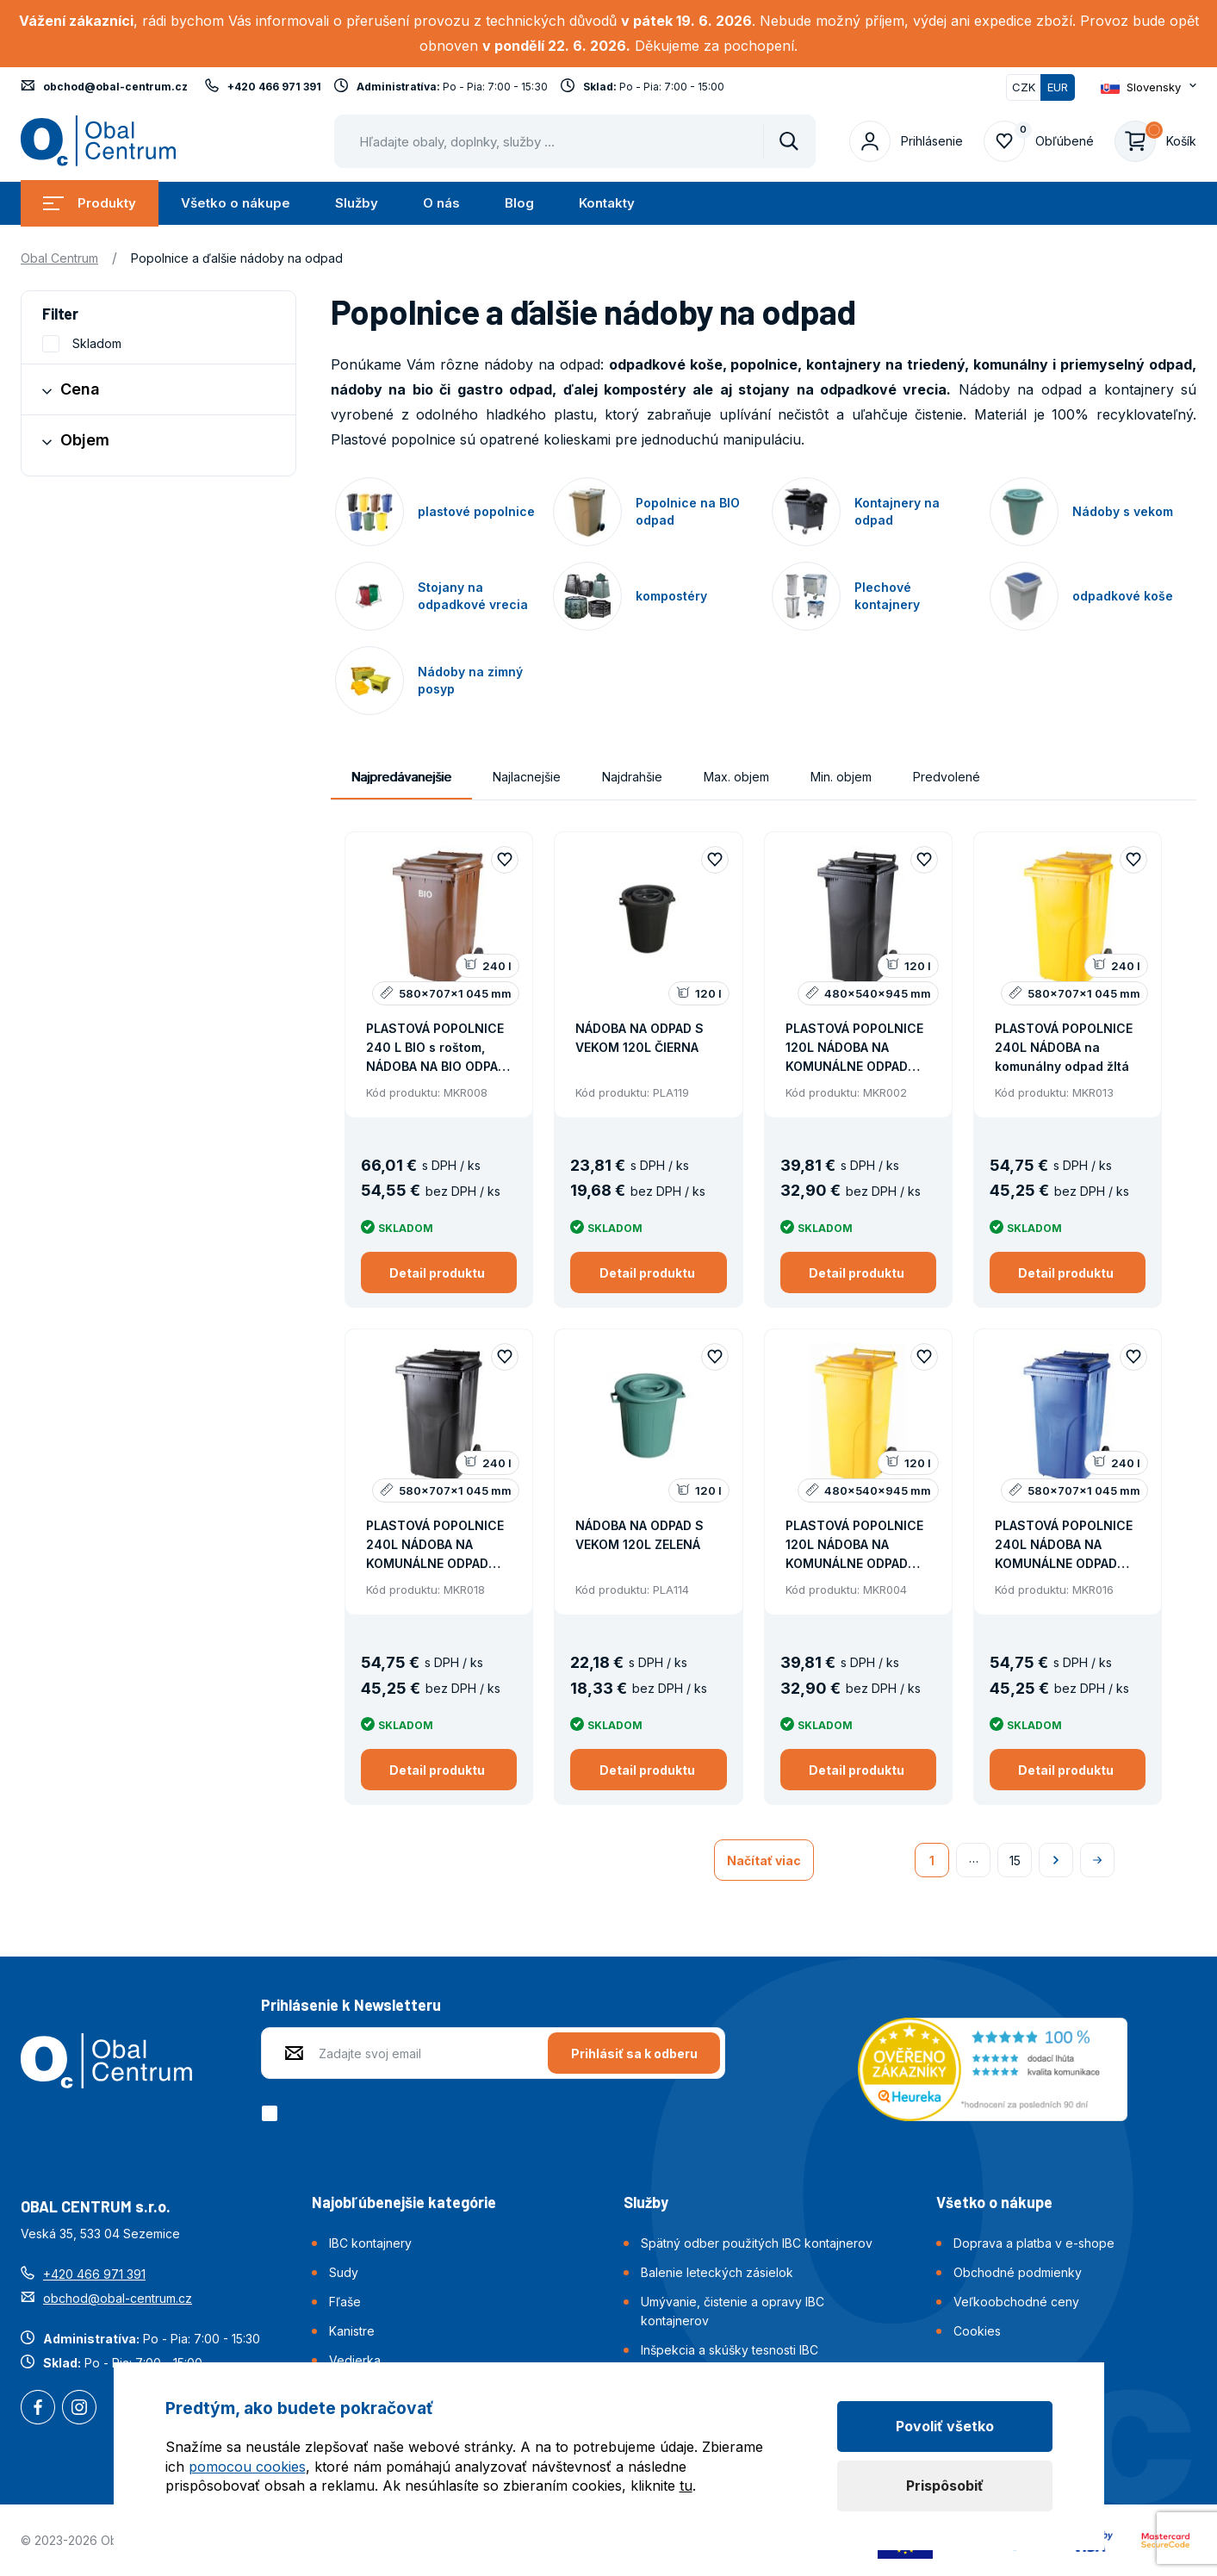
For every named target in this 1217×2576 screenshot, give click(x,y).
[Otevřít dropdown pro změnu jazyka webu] (1148, 87)
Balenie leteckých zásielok (717, 2272)
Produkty (89, 203)
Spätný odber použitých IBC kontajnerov (756, 2243)
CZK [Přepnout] (1023, 87)
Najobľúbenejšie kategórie (404, 2202)
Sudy (343, 2272)
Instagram (79, 2409)
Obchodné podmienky (1017, 2272)
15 (1015, 1860)
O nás (441, 203)
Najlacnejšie (527, 776)
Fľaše (345, 2301)
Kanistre (352, 2331)
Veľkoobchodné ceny (1016, 2301)
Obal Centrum (59, 258)
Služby (356, 203)
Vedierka (355, 2360)
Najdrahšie (632, 776)
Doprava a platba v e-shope (1034, 2243)
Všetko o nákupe (235, 203)
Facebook (38, 2409)
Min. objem (841, 776)
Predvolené (946, 776)
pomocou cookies (247, 2466)
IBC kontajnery (370, 2243)
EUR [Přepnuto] (1057, 87)
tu (686, 2485)
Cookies (977, 2331)
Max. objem (736, 776)
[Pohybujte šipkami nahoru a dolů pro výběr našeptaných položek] (575, 141)
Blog (519, 203)
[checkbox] (272, 2113)
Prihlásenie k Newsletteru (351, 2004)
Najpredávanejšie (401, 776)
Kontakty (607, 203)
